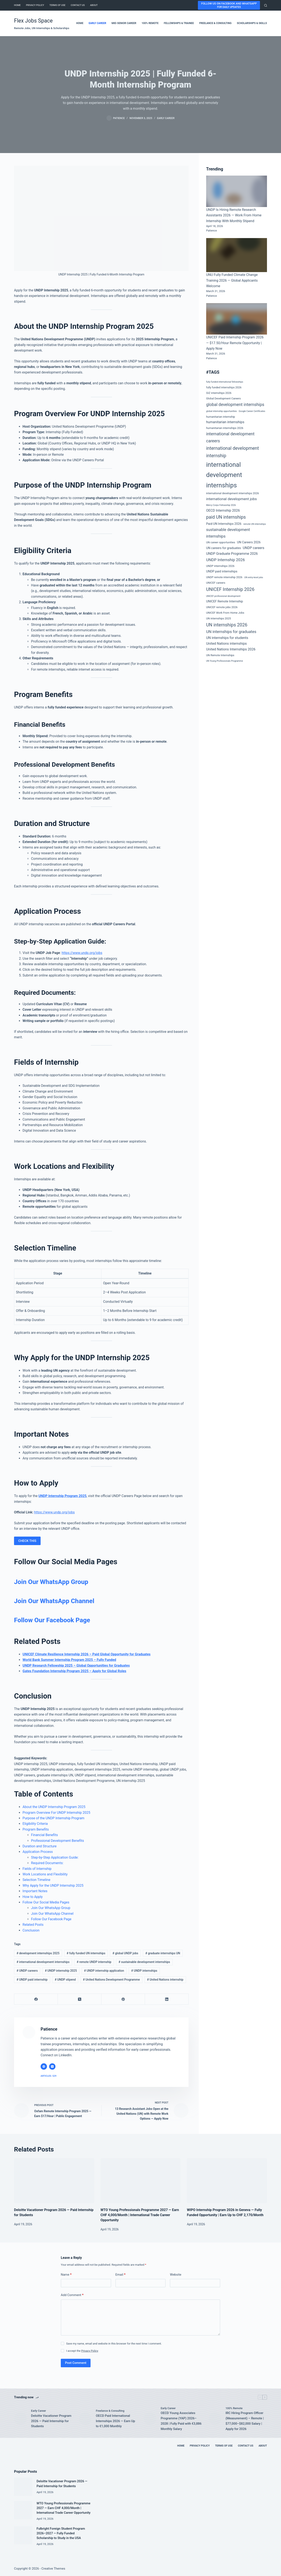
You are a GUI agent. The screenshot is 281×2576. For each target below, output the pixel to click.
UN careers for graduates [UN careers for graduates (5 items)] (223, 548)
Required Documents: (47, 1863)
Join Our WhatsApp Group (51, 1581)
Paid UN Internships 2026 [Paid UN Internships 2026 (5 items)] (223, 524)
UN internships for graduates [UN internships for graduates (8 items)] (231, 631)
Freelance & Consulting (215, 23)
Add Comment (72, 2295)
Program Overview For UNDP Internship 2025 (56, 1813)
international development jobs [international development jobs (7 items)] (231, 499)
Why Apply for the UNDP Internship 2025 (53, 1885)
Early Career (97, 23)
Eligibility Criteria (35, 1824)
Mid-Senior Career (124, 23)
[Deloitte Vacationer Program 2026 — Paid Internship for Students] (54, 2180)
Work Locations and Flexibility (45, 1874)
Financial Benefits (44, 1835)
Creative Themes (53, 2568)
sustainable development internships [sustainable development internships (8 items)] (228, 533)
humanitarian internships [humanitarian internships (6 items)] (225, 422)
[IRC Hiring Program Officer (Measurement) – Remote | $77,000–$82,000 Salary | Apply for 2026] (215, 2418)
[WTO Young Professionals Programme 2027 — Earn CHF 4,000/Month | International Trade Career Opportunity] (141, 2180)
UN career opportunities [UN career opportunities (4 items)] (220, 542)
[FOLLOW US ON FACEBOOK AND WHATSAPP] (229, 5)
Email (120, 2274)
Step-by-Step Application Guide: (54, 1857)
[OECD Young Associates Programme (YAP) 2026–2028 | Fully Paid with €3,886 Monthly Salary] (150, 2418)
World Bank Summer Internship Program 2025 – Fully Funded (69, 1660)
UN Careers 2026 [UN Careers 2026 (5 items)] (249, 542)
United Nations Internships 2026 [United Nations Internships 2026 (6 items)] (230, 649)
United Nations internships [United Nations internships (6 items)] (226, 644)
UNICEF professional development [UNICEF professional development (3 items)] (223, 596)
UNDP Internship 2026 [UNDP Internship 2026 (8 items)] (225, 560)
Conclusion (31, 1930)
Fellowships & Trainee (179, 23)
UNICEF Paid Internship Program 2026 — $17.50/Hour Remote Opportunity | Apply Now (235, 343)
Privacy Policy (35, 5)
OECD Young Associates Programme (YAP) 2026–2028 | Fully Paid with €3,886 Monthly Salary (181, 2421)
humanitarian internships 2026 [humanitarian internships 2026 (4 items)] (224, 428)
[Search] (265, 5)
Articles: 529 (48, 2076)
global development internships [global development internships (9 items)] (235, 404)
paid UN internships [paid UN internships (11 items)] (226, 517)
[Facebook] (36, 1999)
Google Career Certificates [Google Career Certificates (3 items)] (252, 411)
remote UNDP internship (94, 1962)
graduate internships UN (162, 1953)
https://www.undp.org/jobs (82, 953)
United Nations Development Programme (111, 1979)
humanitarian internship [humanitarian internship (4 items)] (220, 416)
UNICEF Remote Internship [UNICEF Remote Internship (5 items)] (224, 601)
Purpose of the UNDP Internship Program (53, 1818)
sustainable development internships (144, 1962)
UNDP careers (27, 1970)
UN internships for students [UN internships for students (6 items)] (227, 638)
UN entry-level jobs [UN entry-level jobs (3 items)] (253, 577)
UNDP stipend (65, 1979)
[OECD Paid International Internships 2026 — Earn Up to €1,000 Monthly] (85, 2418)
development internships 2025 (38, 1953)
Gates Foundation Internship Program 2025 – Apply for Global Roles (74, 1671)
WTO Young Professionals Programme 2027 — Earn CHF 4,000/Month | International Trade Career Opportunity (140, 2215)
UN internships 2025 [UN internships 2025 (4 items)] (218, 618)
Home (17, 5)
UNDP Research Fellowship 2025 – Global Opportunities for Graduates (76, 1665)
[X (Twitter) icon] (52, 2066)
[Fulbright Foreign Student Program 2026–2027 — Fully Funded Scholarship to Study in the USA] (23, 2535)
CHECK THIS (27, 1541)
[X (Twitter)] (79, 1999)
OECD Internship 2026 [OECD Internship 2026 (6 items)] (223, 510)
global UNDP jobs (125, 1953)
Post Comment (75, 2363)
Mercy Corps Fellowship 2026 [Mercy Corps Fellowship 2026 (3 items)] (221, 505)
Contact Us (78, 5)
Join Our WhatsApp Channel (54, 1601)
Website (175, 2275)
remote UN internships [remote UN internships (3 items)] (254, 524)
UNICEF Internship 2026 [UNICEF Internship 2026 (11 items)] (230, 589)
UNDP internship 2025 (61, 1970)
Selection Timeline (36, 1880)
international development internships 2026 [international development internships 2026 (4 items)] (232, 493)
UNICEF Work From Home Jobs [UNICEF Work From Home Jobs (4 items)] (225, 612)
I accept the (82, 2350)
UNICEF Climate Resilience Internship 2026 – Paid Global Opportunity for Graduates (86, 1654)
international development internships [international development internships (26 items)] (224, 475)
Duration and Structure (40, 1846)
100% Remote (150, 23)
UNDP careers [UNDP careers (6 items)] (253, 548)
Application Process (38, 1852)
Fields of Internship (37, 1869)
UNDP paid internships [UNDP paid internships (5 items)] (221, 571)
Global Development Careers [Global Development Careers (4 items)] (223, 398)
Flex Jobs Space (33, 21)
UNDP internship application (104, 1970)
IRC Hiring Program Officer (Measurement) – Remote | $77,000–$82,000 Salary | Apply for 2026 (245, 2421)
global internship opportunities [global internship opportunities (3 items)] (221, 411)
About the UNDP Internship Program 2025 (54, 1807)
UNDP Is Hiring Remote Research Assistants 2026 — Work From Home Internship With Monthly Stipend (233, 215)
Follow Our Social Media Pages (46, 1902)
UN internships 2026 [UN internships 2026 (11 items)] (226, 624)
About (94, 5)
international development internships (43, 1962)
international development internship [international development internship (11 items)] (232, 452)
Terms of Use (57, 5)
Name (66, 2274)
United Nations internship (165, 1979)
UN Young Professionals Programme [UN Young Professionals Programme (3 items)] (224, 661)
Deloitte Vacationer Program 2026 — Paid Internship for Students (51, 2421)
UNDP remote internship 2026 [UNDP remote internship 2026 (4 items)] (224, 577)
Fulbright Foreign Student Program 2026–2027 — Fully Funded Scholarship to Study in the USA (61, 2533)
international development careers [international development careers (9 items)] (230, 437)
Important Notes (35, 1891)
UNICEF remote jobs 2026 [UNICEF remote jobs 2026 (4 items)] (222, 607)
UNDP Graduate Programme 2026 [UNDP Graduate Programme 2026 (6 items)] (232, 554)
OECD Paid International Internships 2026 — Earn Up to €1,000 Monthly (115, 2421)
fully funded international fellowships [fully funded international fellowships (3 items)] (224, 381)
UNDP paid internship (32, 1979)
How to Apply (33, 1897)
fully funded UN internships (86, 1953)
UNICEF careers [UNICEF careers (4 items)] (215, 582)
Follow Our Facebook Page (52, 1620)
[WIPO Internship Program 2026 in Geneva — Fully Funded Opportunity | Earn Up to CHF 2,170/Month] (227, 2180)
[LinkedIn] (167, 1999)
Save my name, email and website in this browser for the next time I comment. (114, 2343)
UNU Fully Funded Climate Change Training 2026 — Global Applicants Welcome (232, 280)
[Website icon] (44, 2066)
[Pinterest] (123, 1999)
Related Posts (33, 1925)
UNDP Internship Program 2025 (62, 1496)
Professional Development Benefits (57, 1841)
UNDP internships (144, 1970)
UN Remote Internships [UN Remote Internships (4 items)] (220, 655)
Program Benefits (36, 1829)
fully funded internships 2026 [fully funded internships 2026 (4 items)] (223, 387)
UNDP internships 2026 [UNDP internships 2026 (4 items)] (220, 566)
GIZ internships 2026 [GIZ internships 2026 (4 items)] (218, 393)
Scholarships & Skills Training (258, 23)
